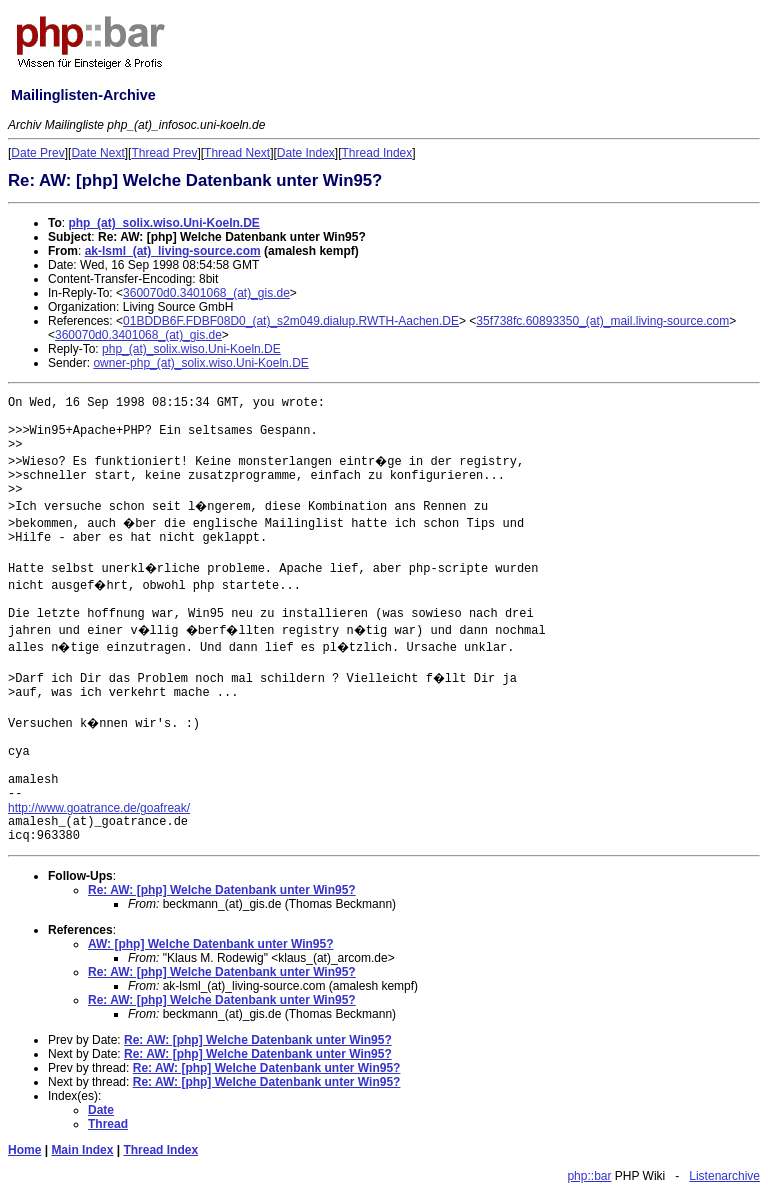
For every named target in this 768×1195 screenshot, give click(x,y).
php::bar (589, 1176)
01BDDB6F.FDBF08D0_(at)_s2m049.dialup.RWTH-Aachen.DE (291, 321)
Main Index (82, 1150)
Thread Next (237, 153)
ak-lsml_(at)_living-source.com (173, 251)
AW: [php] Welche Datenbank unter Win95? (210, 944)
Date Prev (37, 153)
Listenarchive (724, 1176)
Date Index (306, 153)
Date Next (97, 153)
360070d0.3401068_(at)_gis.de (206, 293)
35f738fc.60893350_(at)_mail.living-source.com (602, 321)
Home (24, 1150)
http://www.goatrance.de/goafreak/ (99, 808)
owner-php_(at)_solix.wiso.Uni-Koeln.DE (200, 363)
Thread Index (377, 153)
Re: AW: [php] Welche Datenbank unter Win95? (222, 890)
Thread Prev (164, 153)
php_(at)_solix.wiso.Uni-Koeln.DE (163, 223)
